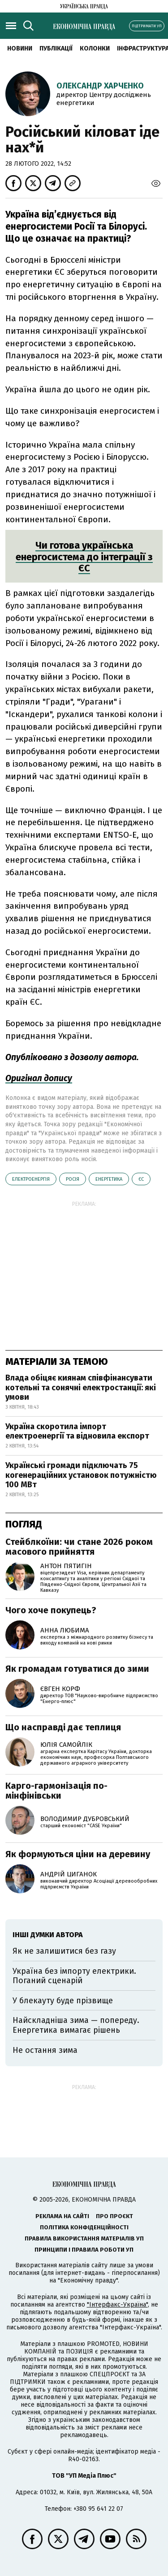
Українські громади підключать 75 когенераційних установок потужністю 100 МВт (81, 1474)
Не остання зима (45, 2050)
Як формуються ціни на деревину (77, 1854)
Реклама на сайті (62, 2216)
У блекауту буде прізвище (63, 2000)
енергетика (108, 1179)
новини (19, 48)
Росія (72, 1179)
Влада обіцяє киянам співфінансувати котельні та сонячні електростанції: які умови (80, 1387)
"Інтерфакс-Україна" (117, 2304)
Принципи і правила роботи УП (84, 2249)
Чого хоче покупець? (50, 1610)
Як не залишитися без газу (64, 1951)
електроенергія (31, 1179)
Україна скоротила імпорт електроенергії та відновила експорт (77, 1431)
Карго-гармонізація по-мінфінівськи (56, 1790)
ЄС (141, 1179)
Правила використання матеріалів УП (84, 2238)
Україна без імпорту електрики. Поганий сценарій (74, 1976)
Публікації (56, 48)
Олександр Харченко (100, 86)
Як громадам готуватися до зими (77, 1668)
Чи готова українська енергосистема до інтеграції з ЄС (84, 556)
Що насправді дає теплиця (63, 1727)
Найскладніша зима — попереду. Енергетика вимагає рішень (76, 2025)
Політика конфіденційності (84, 2227)
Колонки (95, 48)
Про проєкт (114, 2216)
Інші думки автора (48, 1934)
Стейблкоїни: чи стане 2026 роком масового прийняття (79, 1546)
